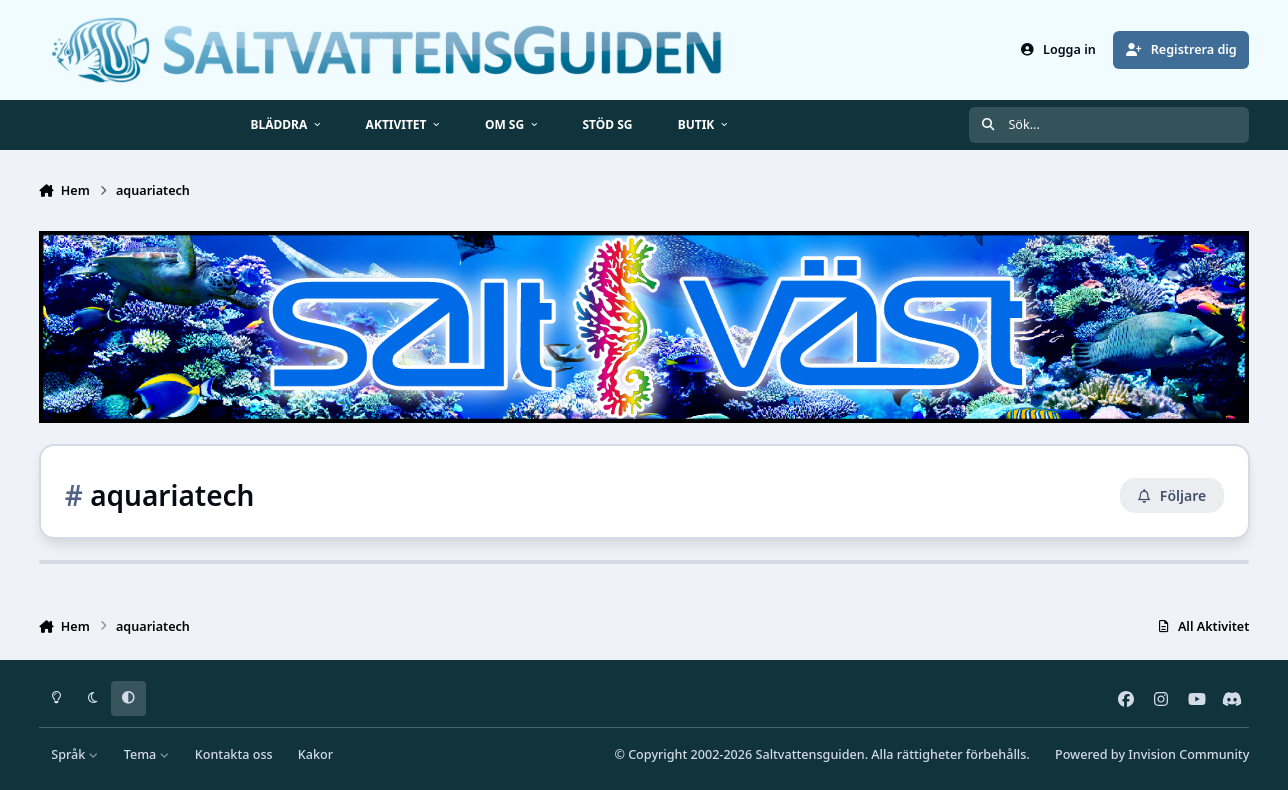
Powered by (1152, 754)
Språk (74, 754)
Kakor (315, 754)
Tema (147, 754)
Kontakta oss (234, 754)
